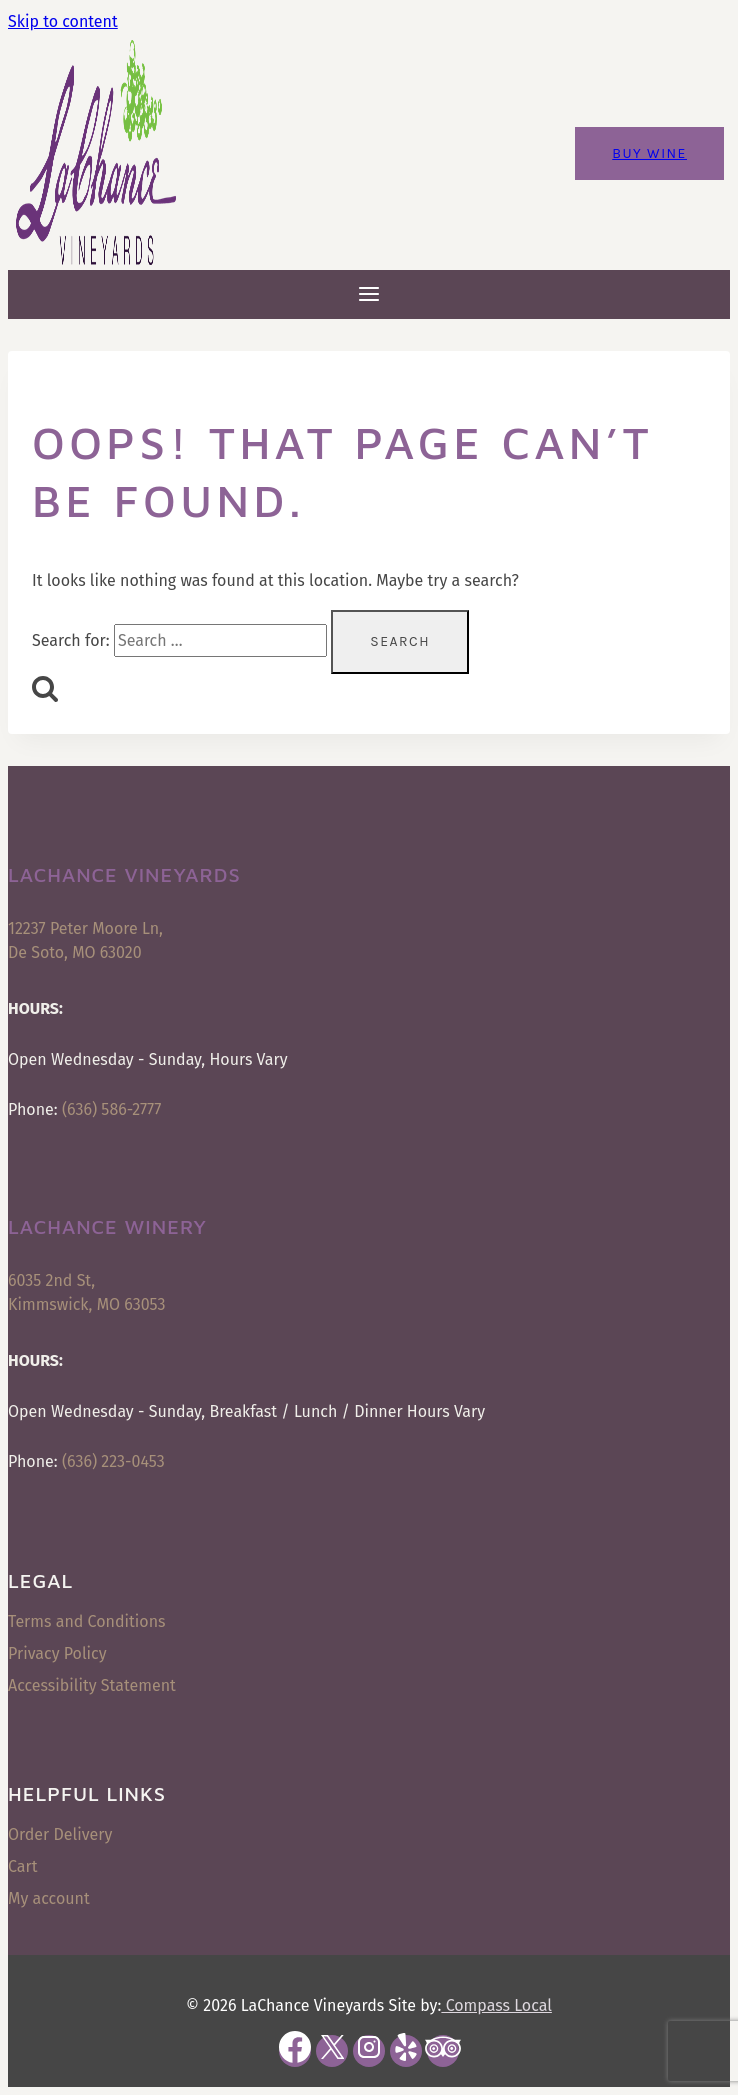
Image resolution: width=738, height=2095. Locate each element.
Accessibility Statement (92, 1685)
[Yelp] (406, 2051)
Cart (22, 1866)
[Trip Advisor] (443, 2051)
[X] (332, 2051)
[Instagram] (369, 2051)
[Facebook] (295, 2051)
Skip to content (63, 21)
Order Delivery (60, 1834)
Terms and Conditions (87, 1621)
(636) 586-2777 (111, 1109)
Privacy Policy (57, 1653)
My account (49, 1898)
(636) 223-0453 (113, 1461)
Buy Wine (649, 153)
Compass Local (496, 2005)
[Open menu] (369, 294)
